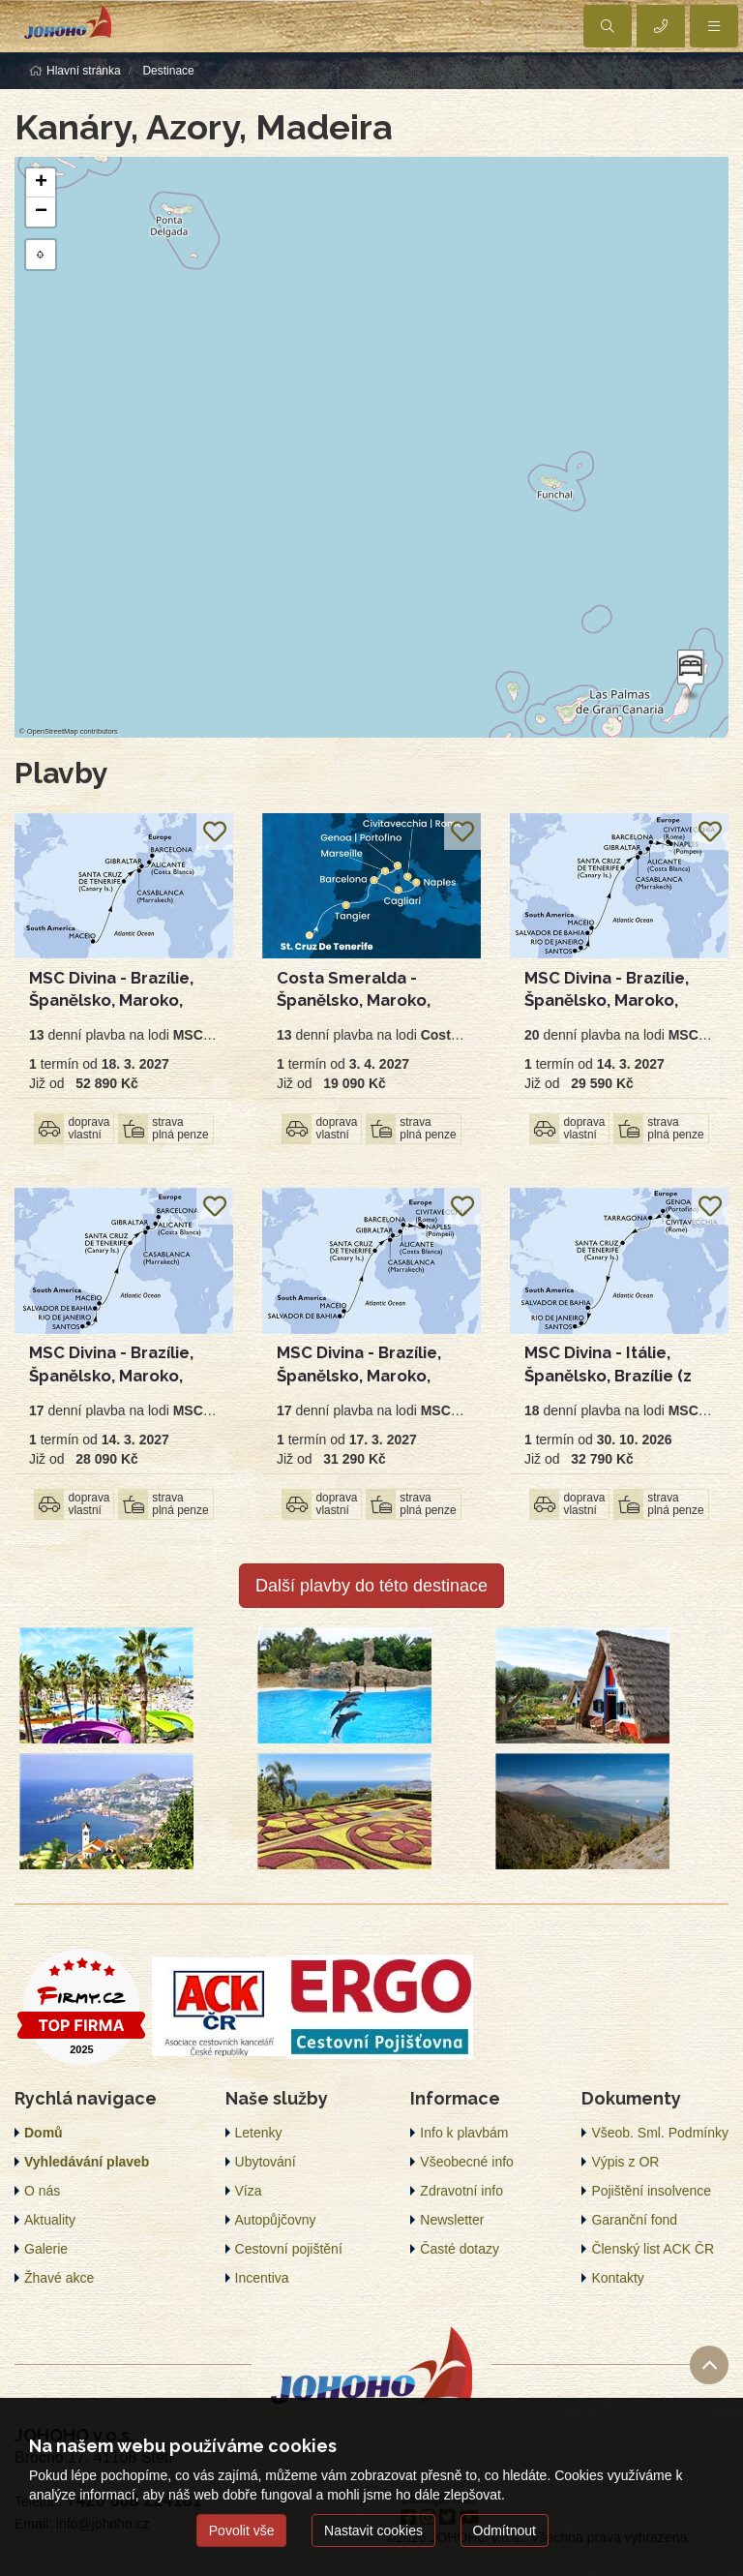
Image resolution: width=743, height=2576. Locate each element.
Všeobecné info (467, 2161)
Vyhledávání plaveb (86, 2161)
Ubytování (265, 2161)
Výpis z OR (625, 2161)
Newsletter (452, 2219)
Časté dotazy (459, 2249)
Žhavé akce (59, 2278)
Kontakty (617, 2278)
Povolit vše (242, 2530)
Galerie (46, 2249)
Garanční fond (634, 2219)
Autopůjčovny (275, 2219)
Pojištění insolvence (651, 2190)
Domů (43, 2132)
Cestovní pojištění (288, 2249)
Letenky (258, 2132)
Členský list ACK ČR (652, 2249)
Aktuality (49, 2219)
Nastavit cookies (373, 2530)
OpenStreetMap (52, 731)
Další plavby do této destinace (371, 1585)
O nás (42, 2190)
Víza (248, 2190)
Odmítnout (504, 2530)
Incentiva (262, 2278)
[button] (689, 675)
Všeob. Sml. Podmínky (659, 2132)
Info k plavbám (464, 2132)
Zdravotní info (461, 2190)
